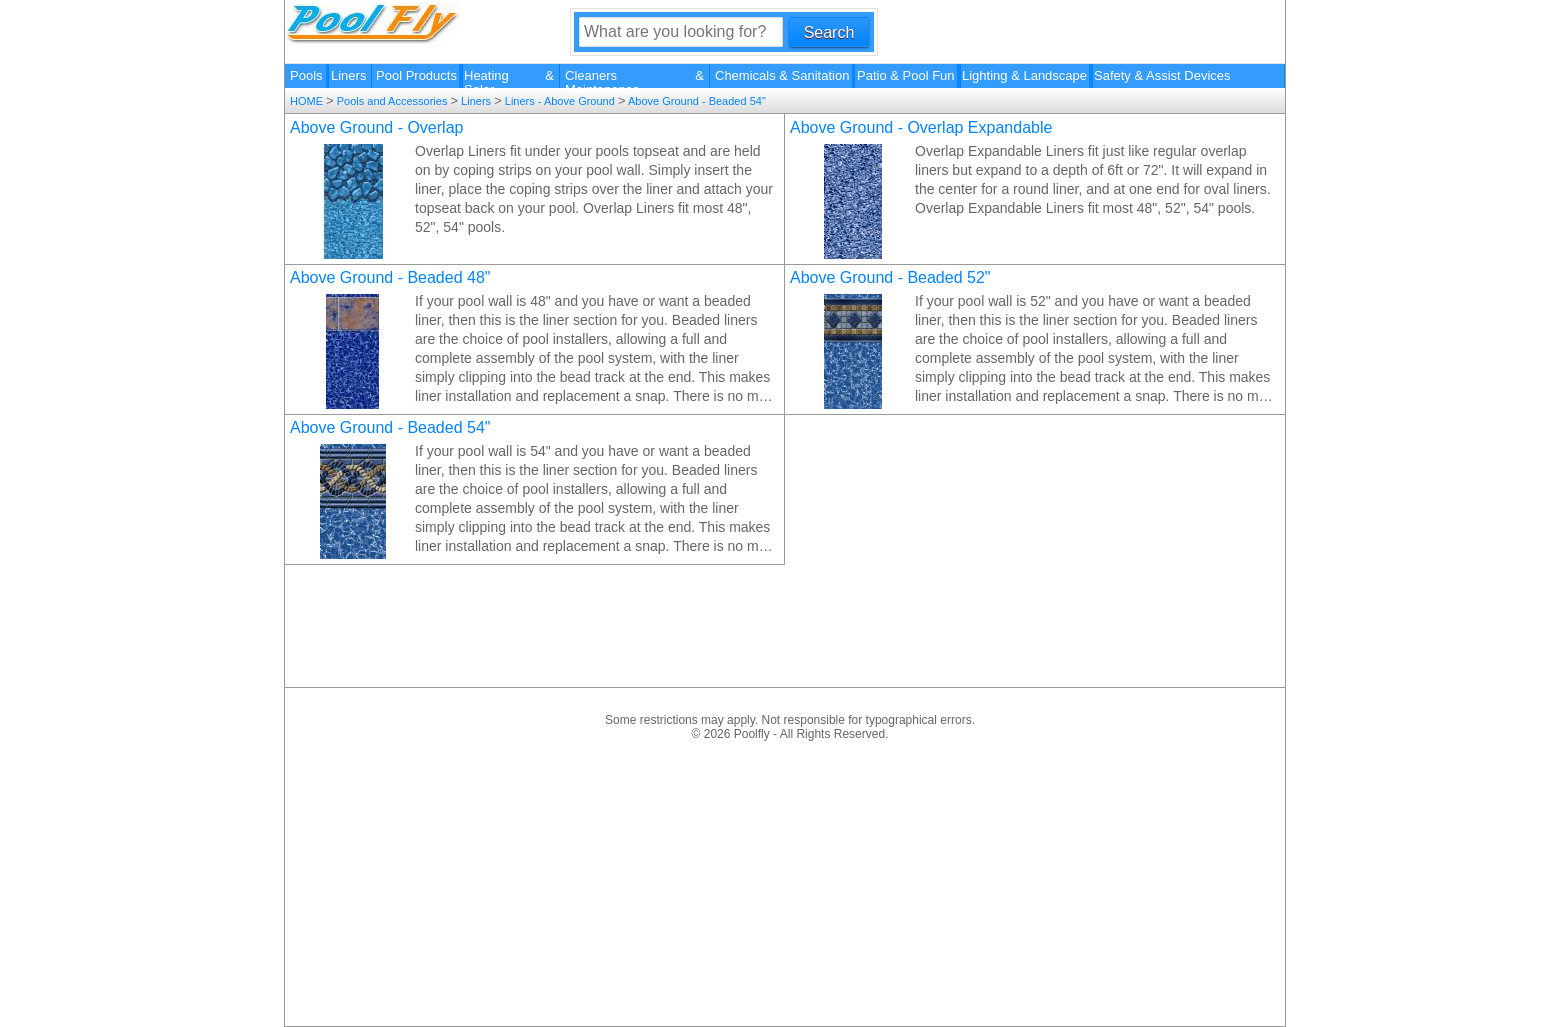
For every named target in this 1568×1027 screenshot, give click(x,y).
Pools (306, 75)
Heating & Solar (509, 78)
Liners (348, 75)
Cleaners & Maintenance (634, 78)
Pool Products (416, 75)
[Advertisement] (790, 881)
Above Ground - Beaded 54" (696, 101)
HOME (308, 101)
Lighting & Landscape (1024, 75)
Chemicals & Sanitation (782, 75)
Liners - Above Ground (560, 101)
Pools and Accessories (392, 101)
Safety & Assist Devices (1162, 75)
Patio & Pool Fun (906, 75)
